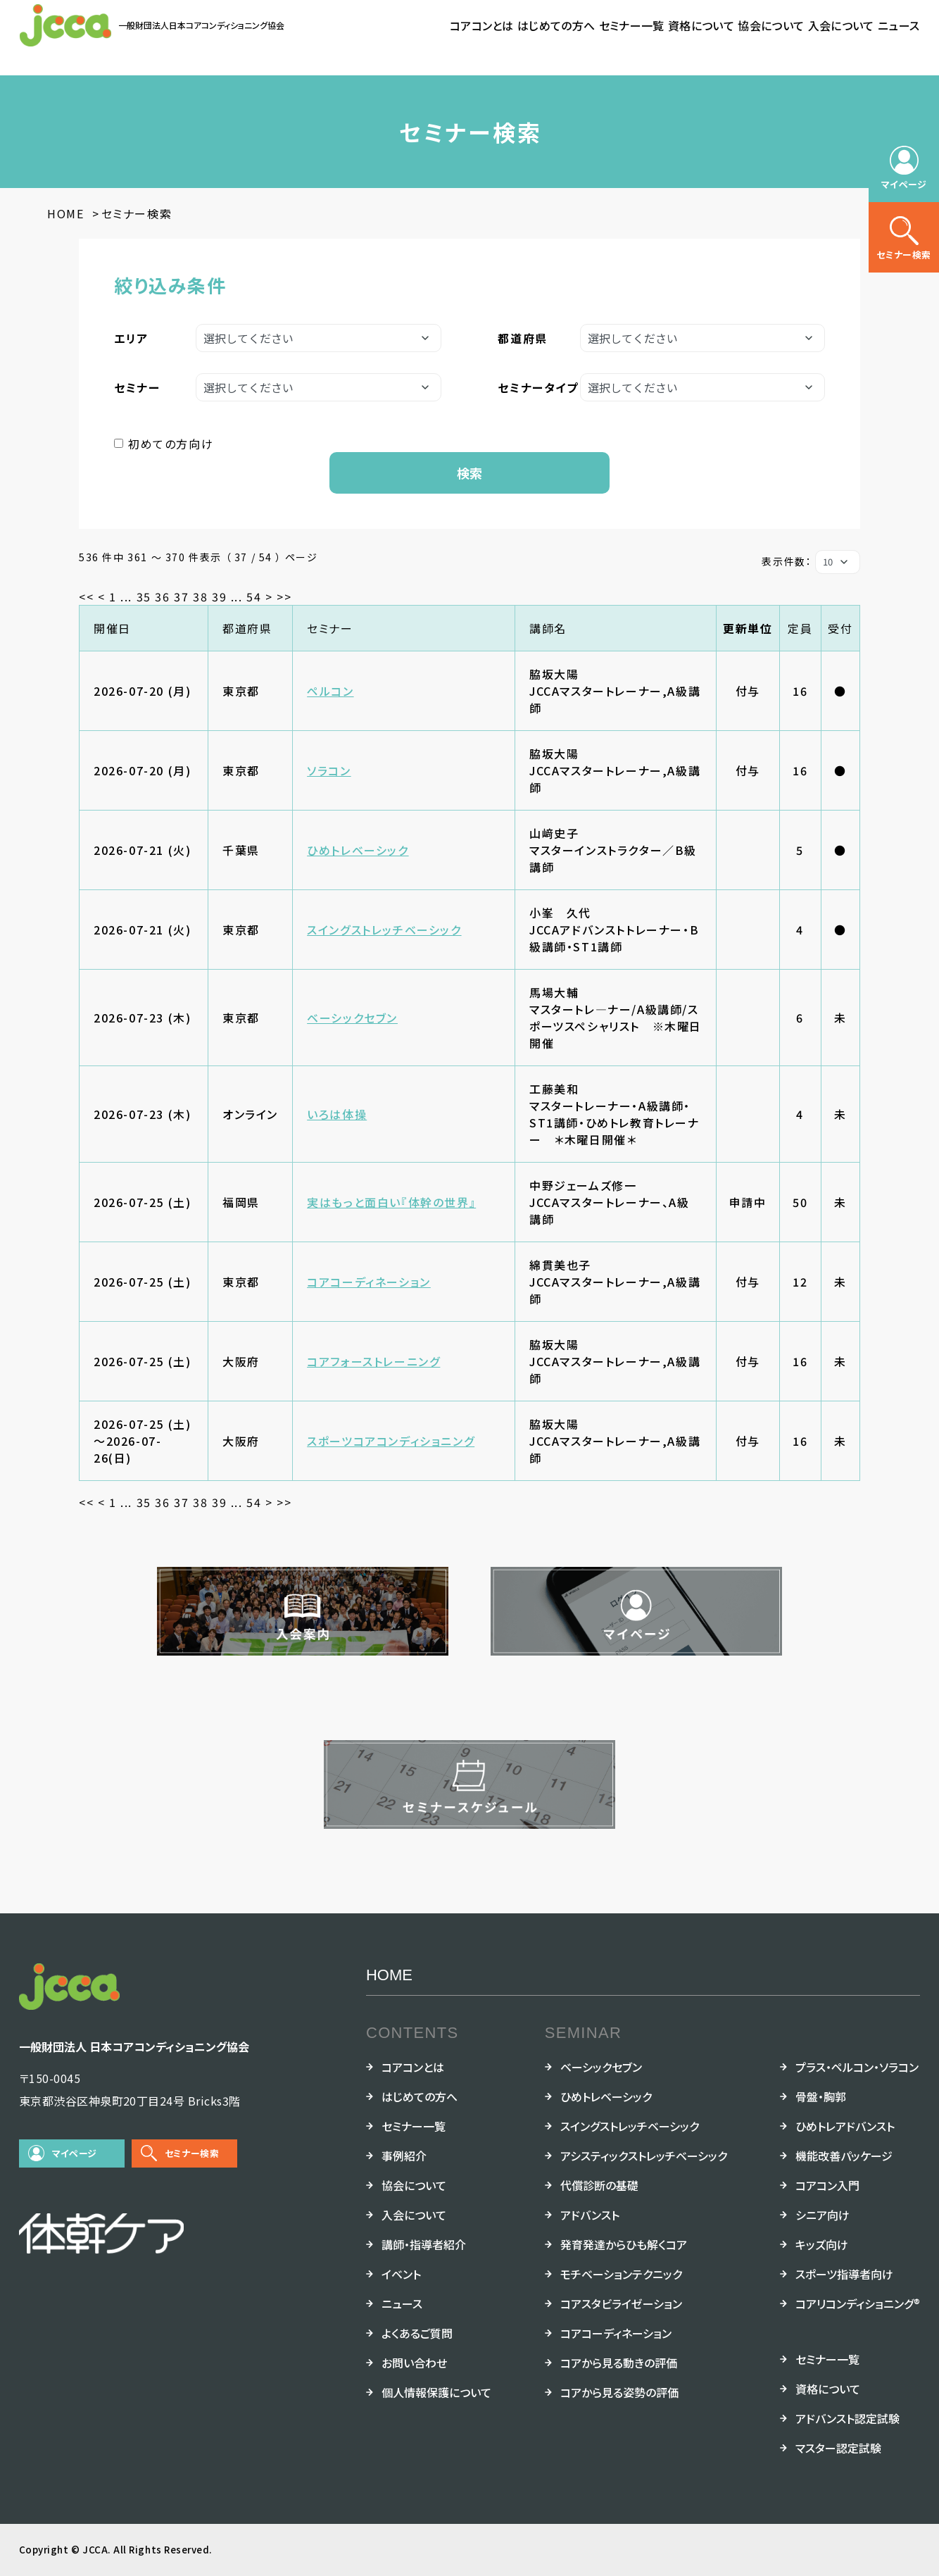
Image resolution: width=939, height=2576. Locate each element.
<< (86, 596)
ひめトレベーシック (357, 850)
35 (144, 596)
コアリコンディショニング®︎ (857, 2303)
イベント (401, 2273)
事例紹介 (404, 2155)
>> (284, 596)
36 (162, 596)
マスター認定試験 (838, 2447)
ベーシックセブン (352, 1017)
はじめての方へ (556, 25)
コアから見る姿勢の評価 (619, 2392)
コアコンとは (482, 25)
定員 (800, 628)
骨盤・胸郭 (820, 2096)
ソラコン (329, 770)
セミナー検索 (192, 2153)
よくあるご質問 (417, 2333)
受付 (840, 628)
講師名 (548, 628)
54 (253, 596)
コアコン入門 (827, 2185)
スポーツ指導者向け (844, 2273)
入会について (841, 25)
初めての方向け (170, 443)
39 (219, 596)
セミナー (330, 628)
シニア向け (822, 2214)
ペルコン (330, 690)
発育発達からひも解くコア (623, 2244)
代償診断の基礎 (599, 2185)
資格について (701, 25)
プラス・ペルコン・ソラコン (857, 2066)
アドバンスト (589, 2214)
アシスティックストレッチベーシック (643, 2155)
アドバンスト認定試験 (847, 2418)
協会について (771, 25)
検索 (469, 472)
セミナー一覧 (631, 25)
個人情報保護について (436, 2392)
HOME (389, 1975)
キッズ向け (821, 2244)
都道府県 (247, 628)
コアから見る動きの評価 (618, 2362)
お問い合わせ (414, 2362)
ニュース (898, 25)
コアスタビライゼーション (621, 2303)
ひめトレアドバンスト (845, 2126)
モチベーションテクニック (621, 2273)
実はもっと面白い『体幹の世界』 (391, 1202)
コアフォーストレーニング (373, 1361)
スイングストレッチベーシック (384, 929)
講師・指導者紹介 (424, 2244)
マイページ (74, 2153)
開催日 (112, 628)
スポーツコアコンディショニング (390, 1440)
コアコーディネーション (369, 1281)
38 (200, 596)
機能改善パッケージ (844, 2155)
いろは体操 (337, 1114)
